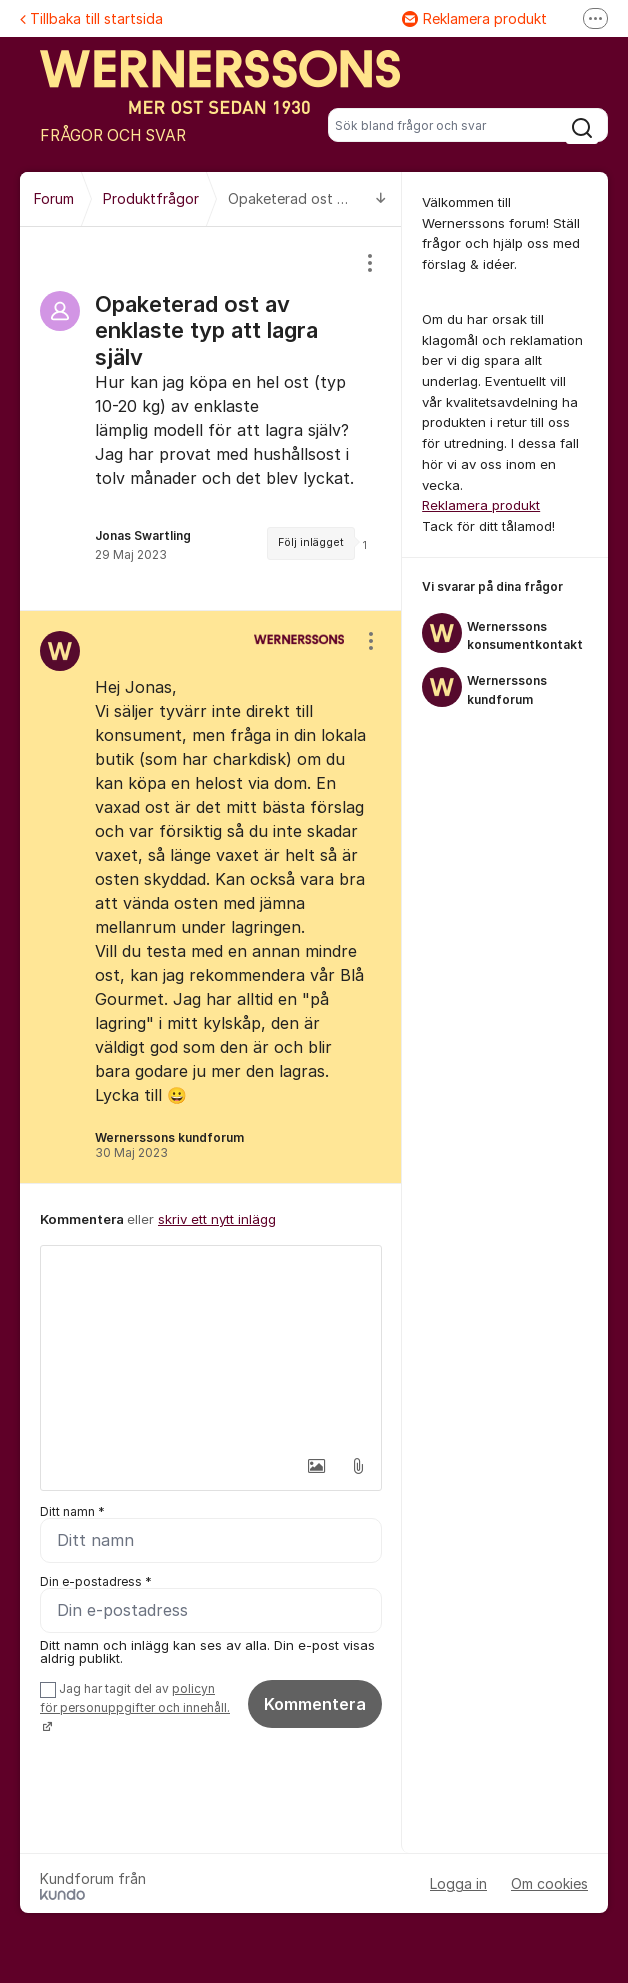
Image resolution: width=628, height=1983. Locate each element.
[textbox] (211, 1346)
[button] (316, 1466)
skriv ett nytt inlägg (217, 1219)
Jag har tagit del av (135, 1707)
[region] (211, 418)
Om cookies (549, 1883)
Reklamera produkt (474, 18)
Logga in (458, 1883)
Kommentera (315, 1704)
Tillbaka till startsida (91, 18)
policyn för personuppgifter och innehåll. (135, 1698)
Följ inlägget (311, 542)
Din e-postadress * (96, 1581)
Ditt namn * (72, 1511)
